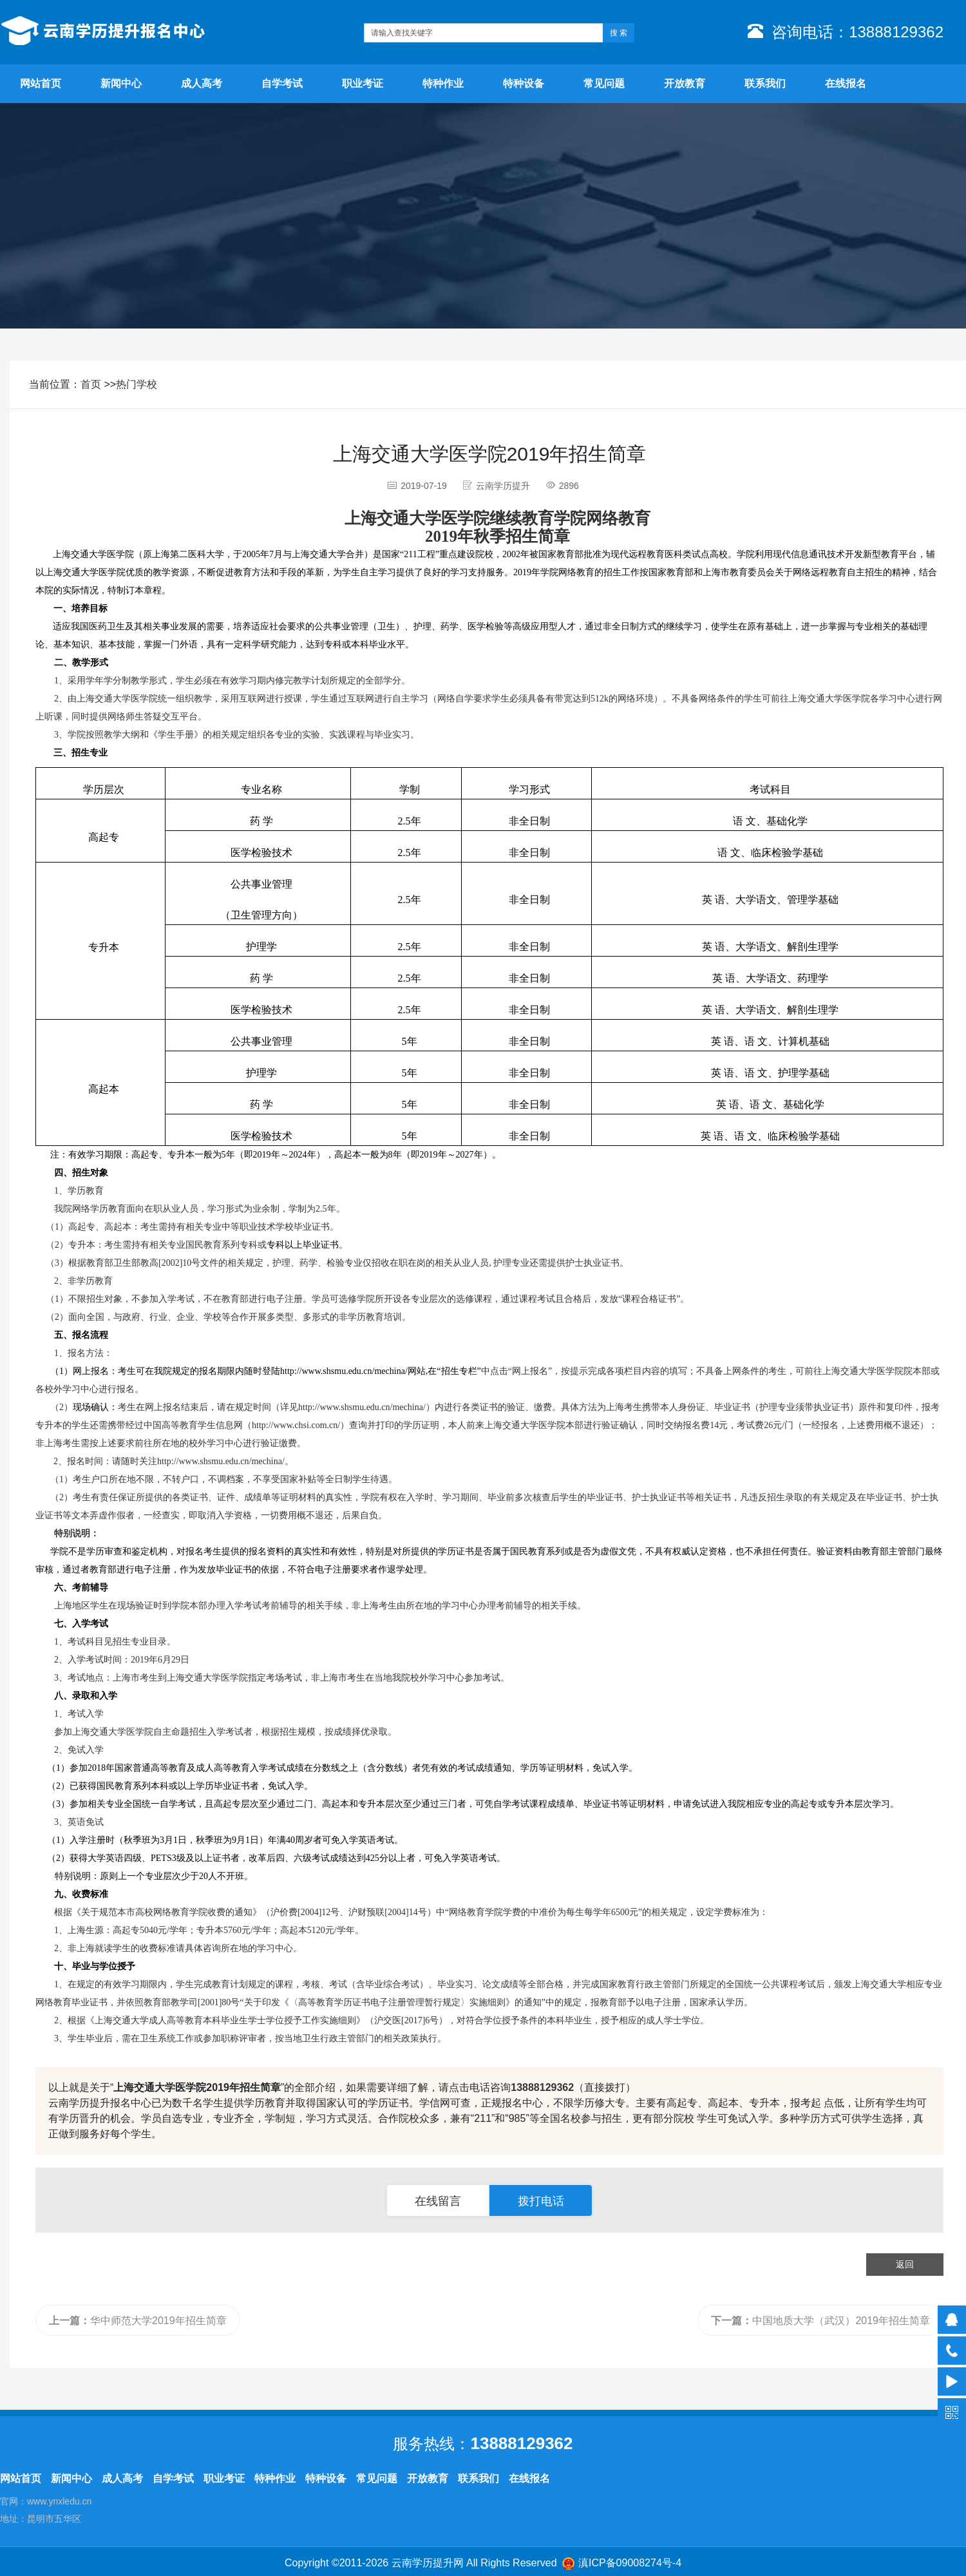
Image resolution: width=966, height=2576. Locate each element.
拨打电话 (541, 2201)
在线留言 (438, 2201)
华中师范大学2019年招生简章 (138, 2320)
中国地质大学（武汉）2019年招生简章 (820, 2320)
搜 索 (618, 32)
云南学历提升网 (428, 2562)
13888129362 (542, 2087)
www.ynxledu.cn (59, 2501)
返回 (905, 2264)
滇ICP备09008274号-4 (629, 2562)
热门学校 (136, 384)
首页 (90, 384)
